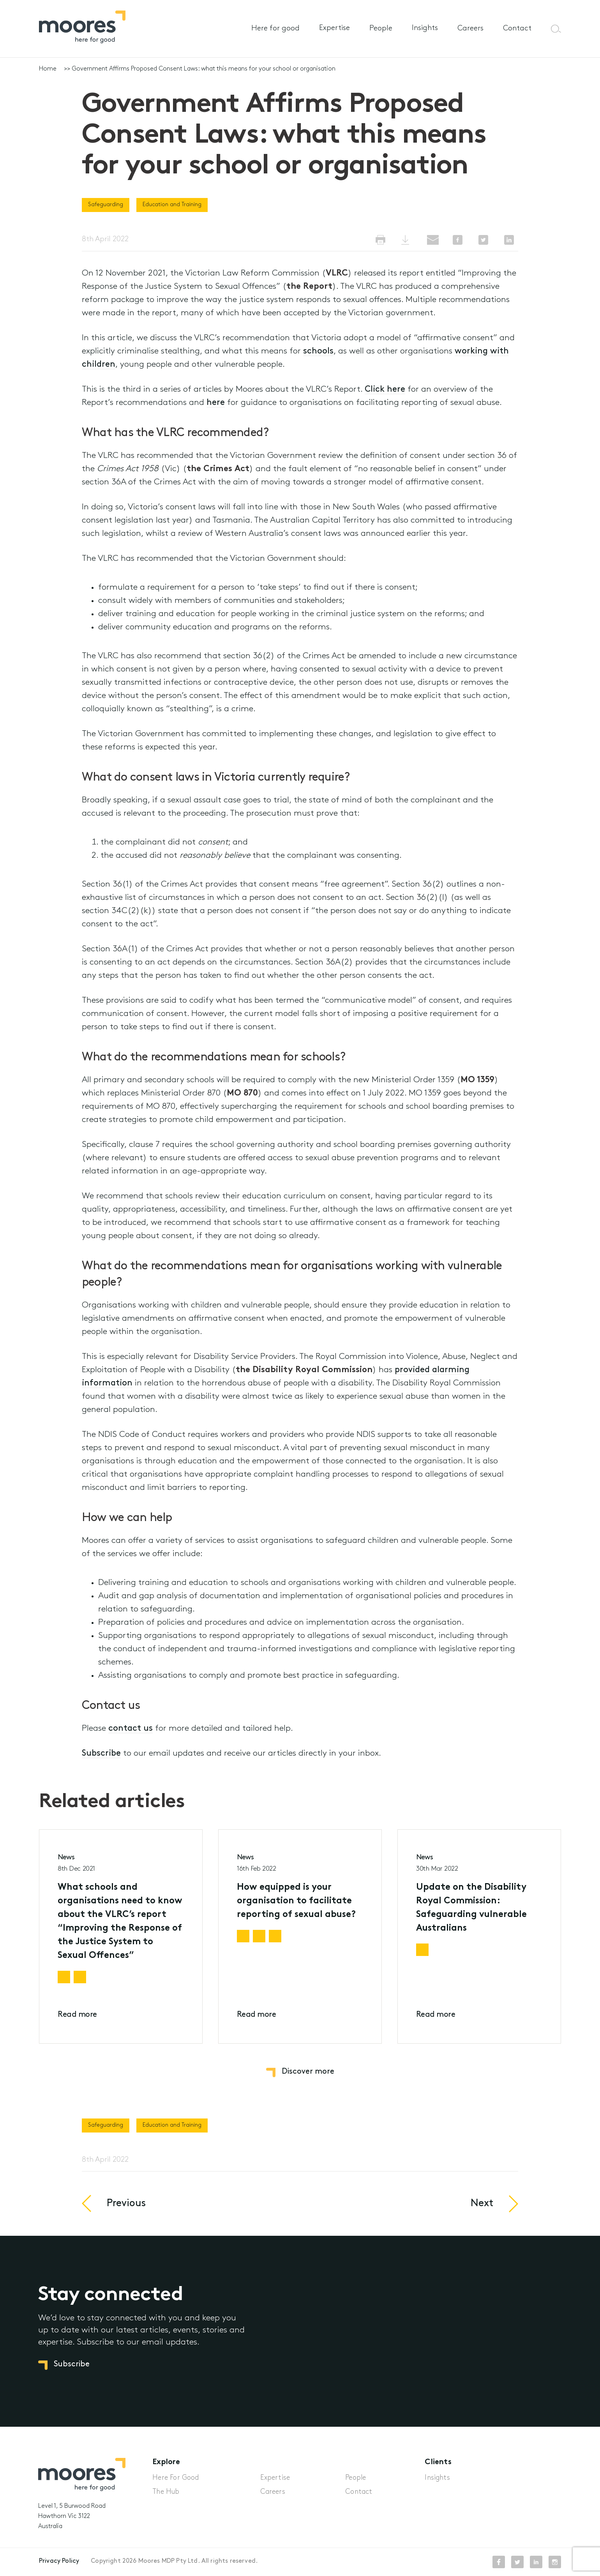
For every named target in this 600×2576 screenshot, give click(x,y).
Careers (470, 28)
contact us (130, 1728)
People (380, 28)
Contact (517, 28)
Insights (425, 28)
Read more (77, 2026)
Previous (126, 2215)
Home (47, 69)
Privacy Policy (59, 2561)
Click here (385, 389)
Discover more (308, 2072)
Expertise (334, 28)
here (215, 403)
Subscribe (101, 1753)
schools (318, 351)
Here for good (275, 28)
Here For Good (175, 2478)
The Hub (165, 2492)
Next (482, 2215)
